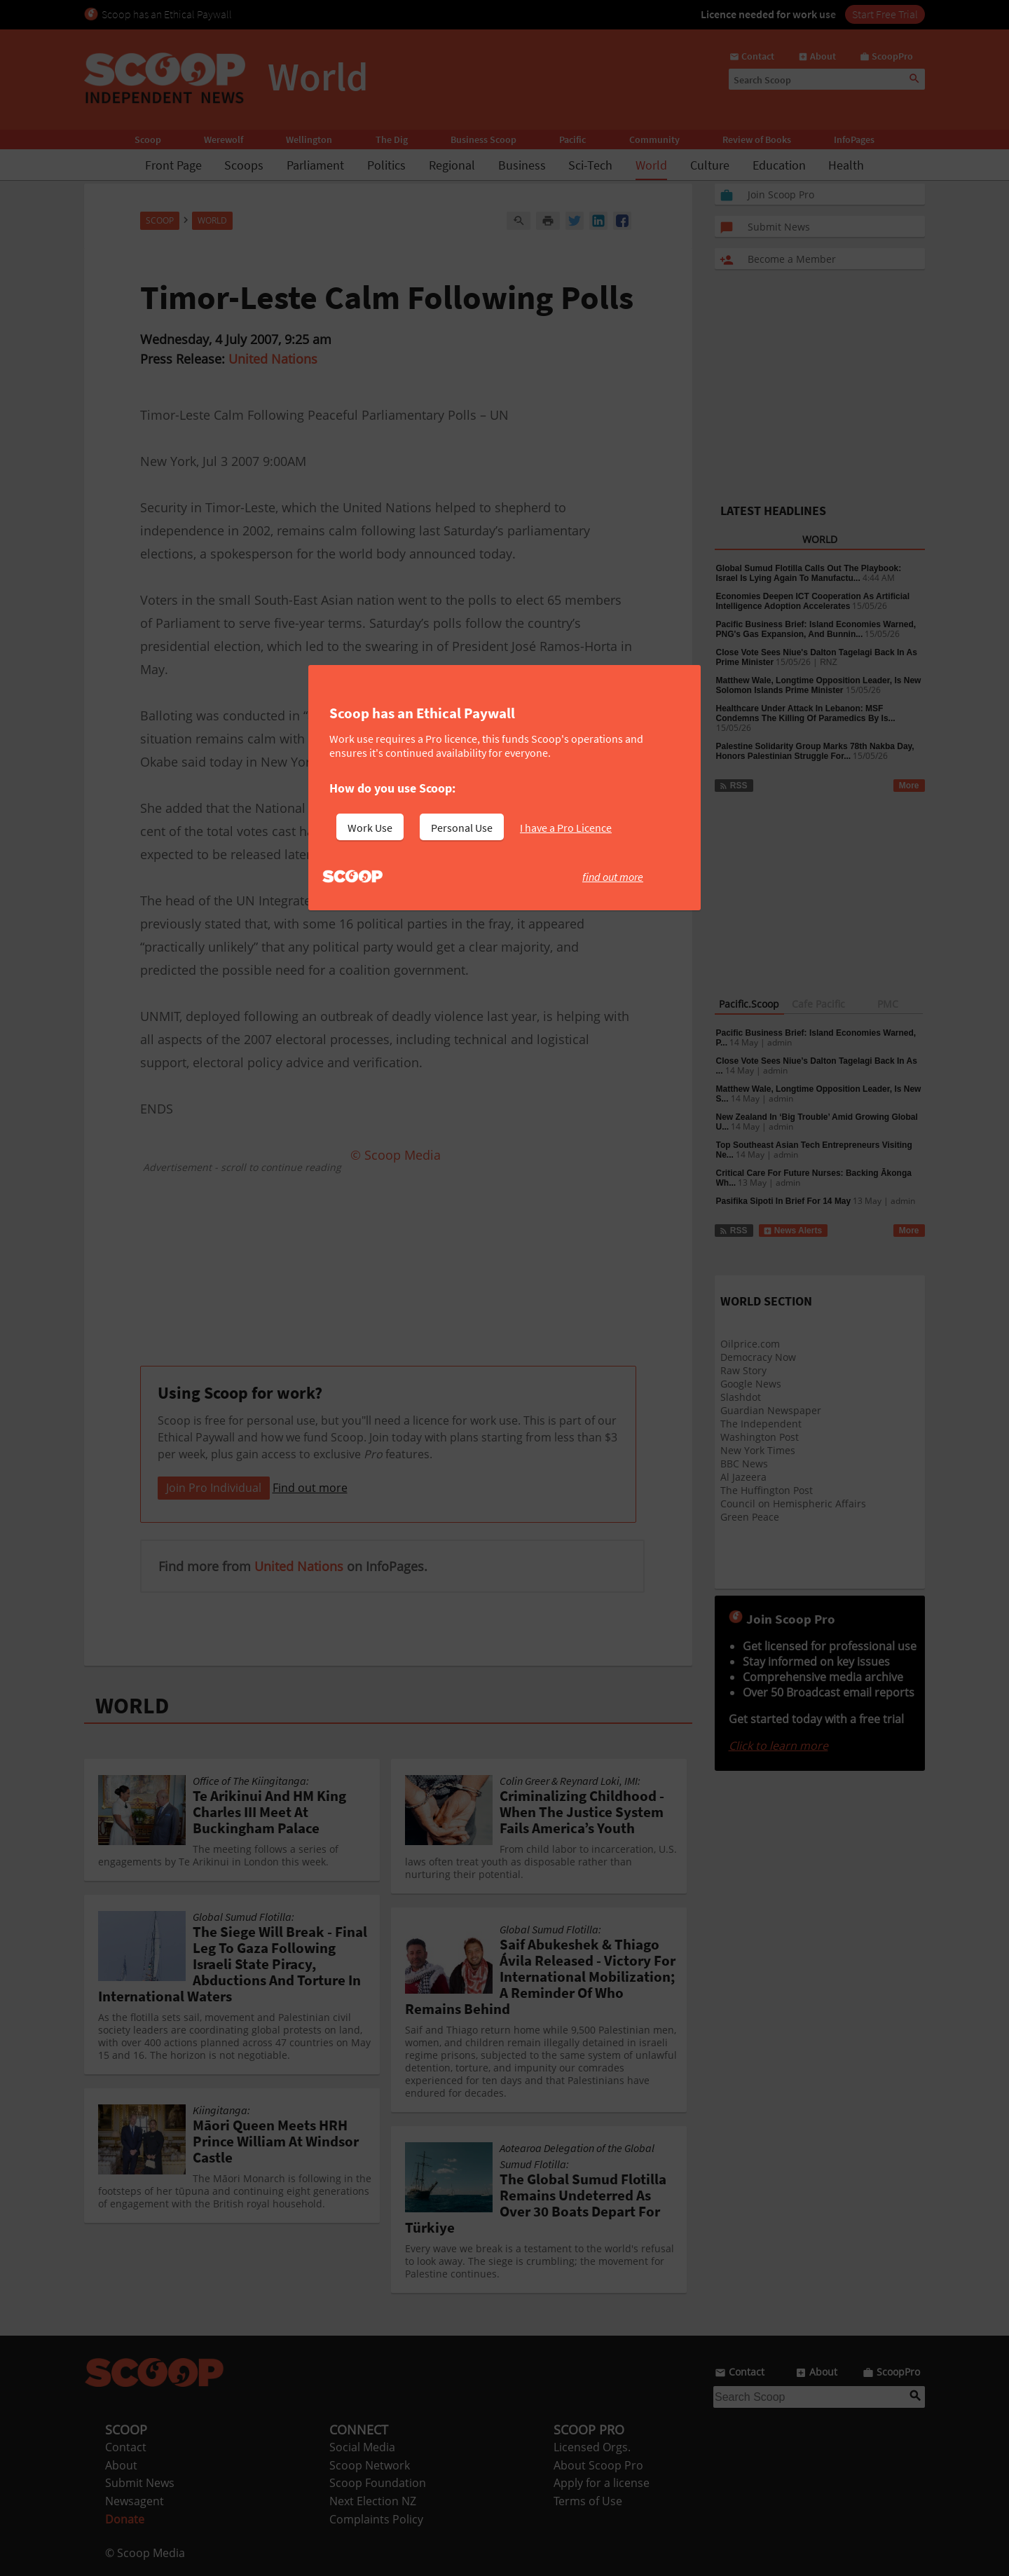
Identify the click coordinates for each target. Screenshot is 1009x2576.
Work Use (370, 828)
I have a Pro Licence (566, 828)
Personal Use (462, 828)
